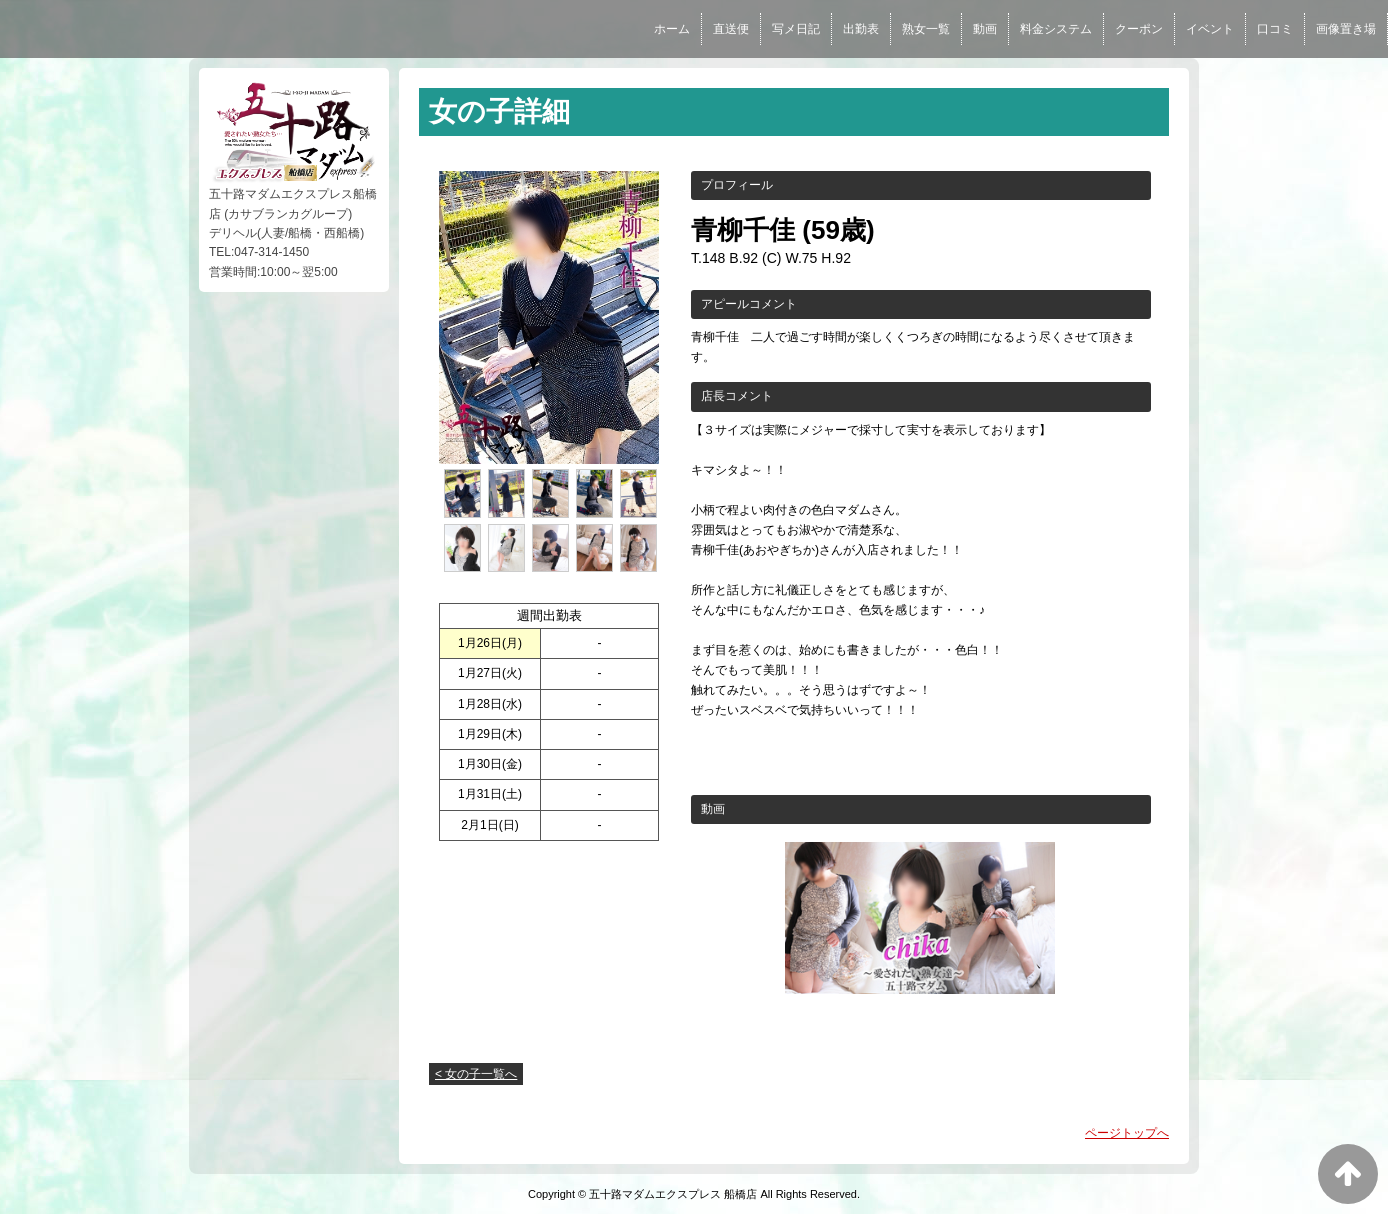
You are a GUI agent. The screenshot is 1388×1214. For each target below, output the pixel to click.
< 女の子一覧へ (476, 1074)
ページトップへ (1127, 1133)
